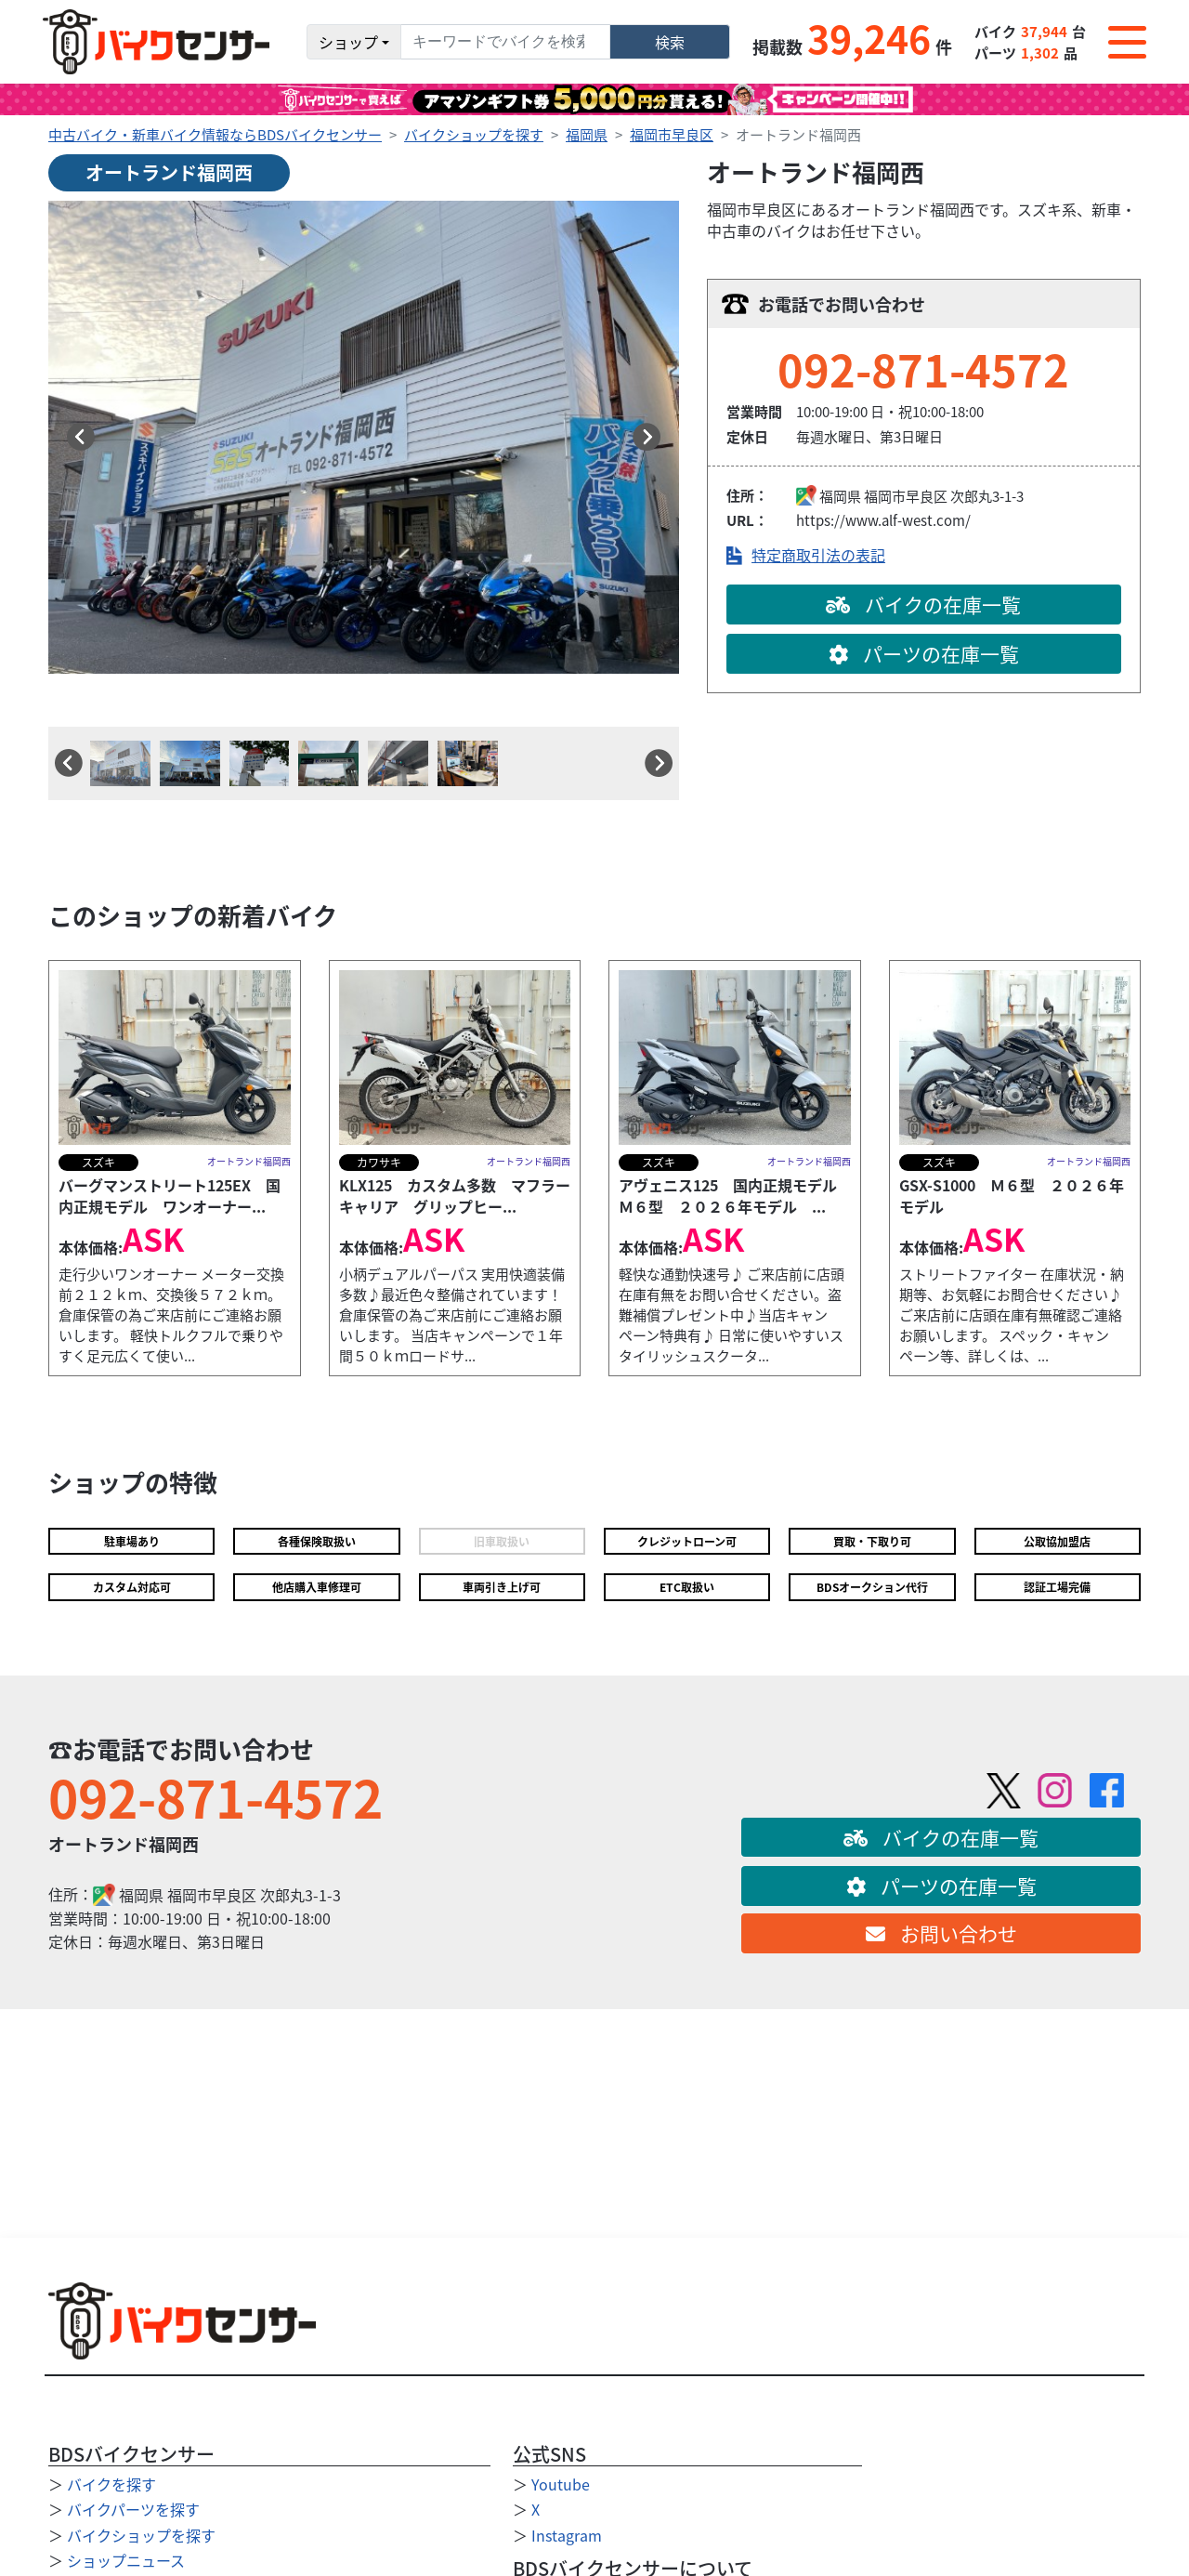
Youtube (560, 2484)
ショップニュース (126, 2560)
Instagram (566, 2535)
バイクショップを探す (473, 134)
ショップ (348, 42)
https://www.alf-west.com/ (883, 520)
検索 (670, 42)
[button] (81, 437)
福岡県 (587, 134)
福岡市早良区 (671, 134)
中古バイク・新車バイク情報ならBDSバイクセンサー (215, 134)
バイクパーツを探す (133, 2509)
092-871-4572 (923, 368)
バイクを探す (111, 2484)
